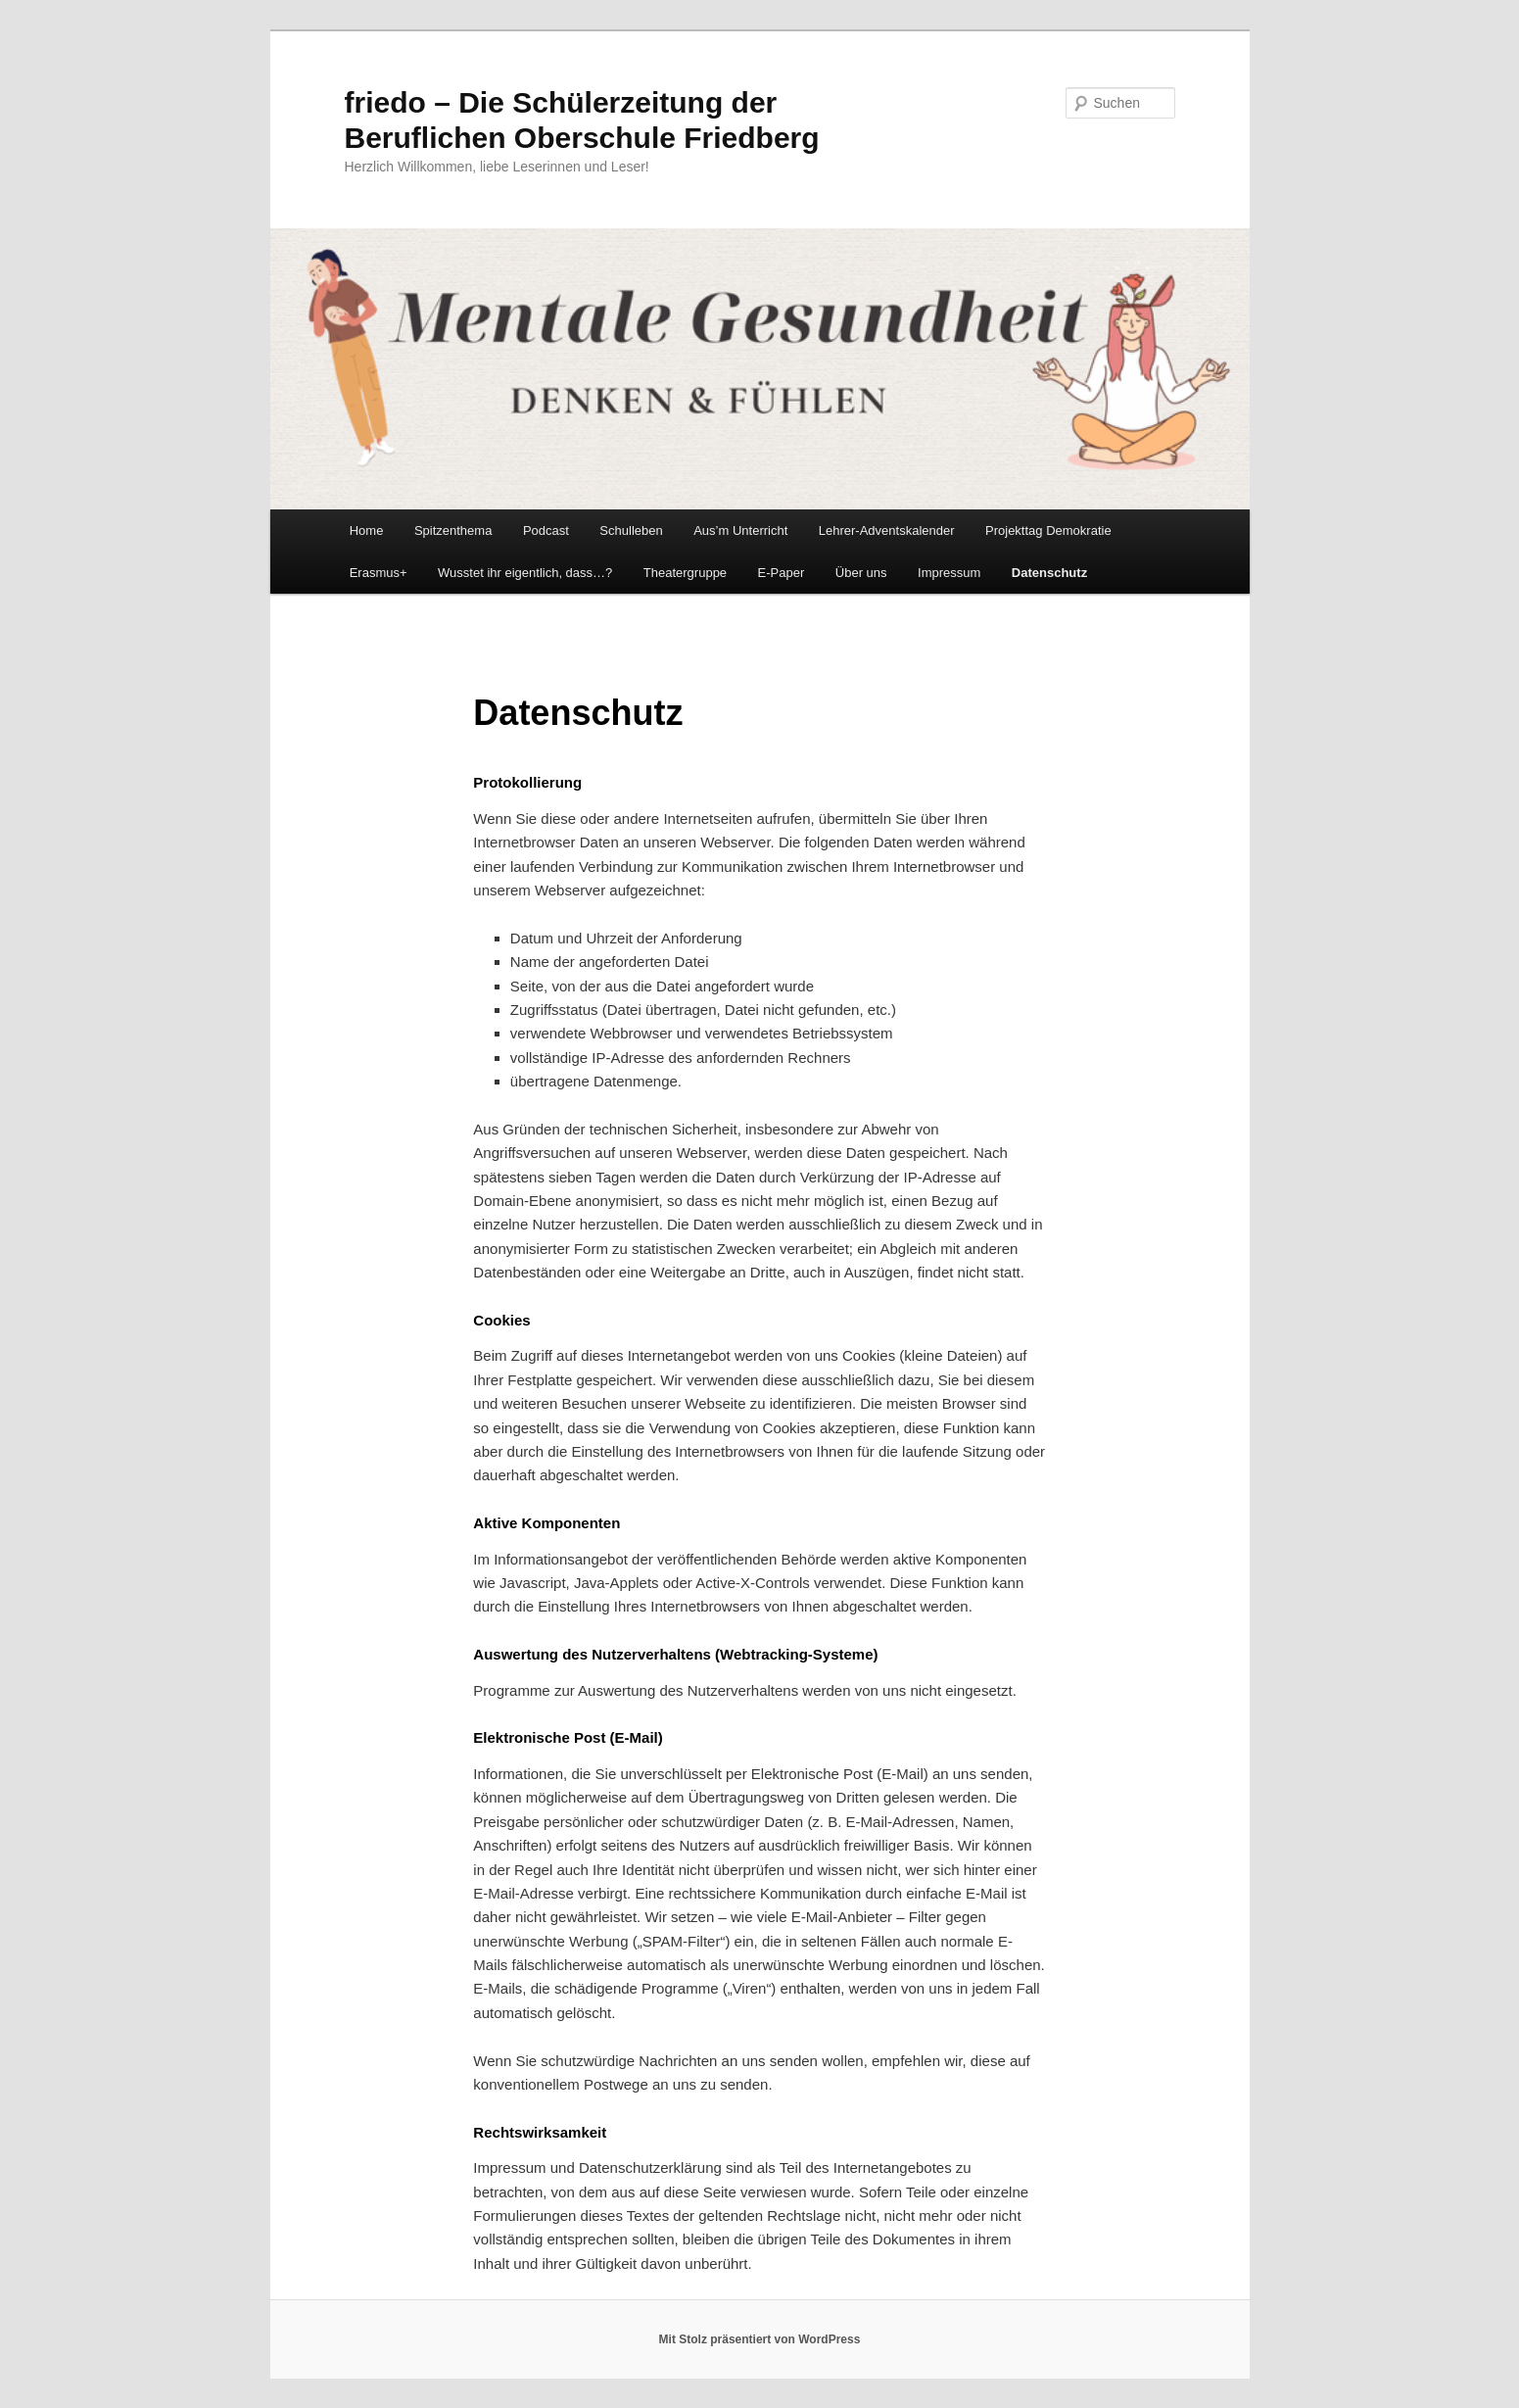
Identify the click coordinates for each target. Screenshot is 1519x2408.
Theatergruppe (685, 572)
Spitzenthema (453, 530)
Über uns (861, 572)
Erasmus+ (378, 572)
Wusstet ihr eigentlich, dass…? (525, 572)
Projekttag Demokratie (1048, 530)
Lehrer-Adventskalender (887, 530)
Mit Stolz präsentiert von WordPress (760, 2339)
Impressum (949, 572)
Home (367, 530)
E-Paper (781, 572)
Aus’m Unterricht (740, 530)
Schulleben (630, 530)
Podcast (546, 530)
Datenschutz (1049, 572)
